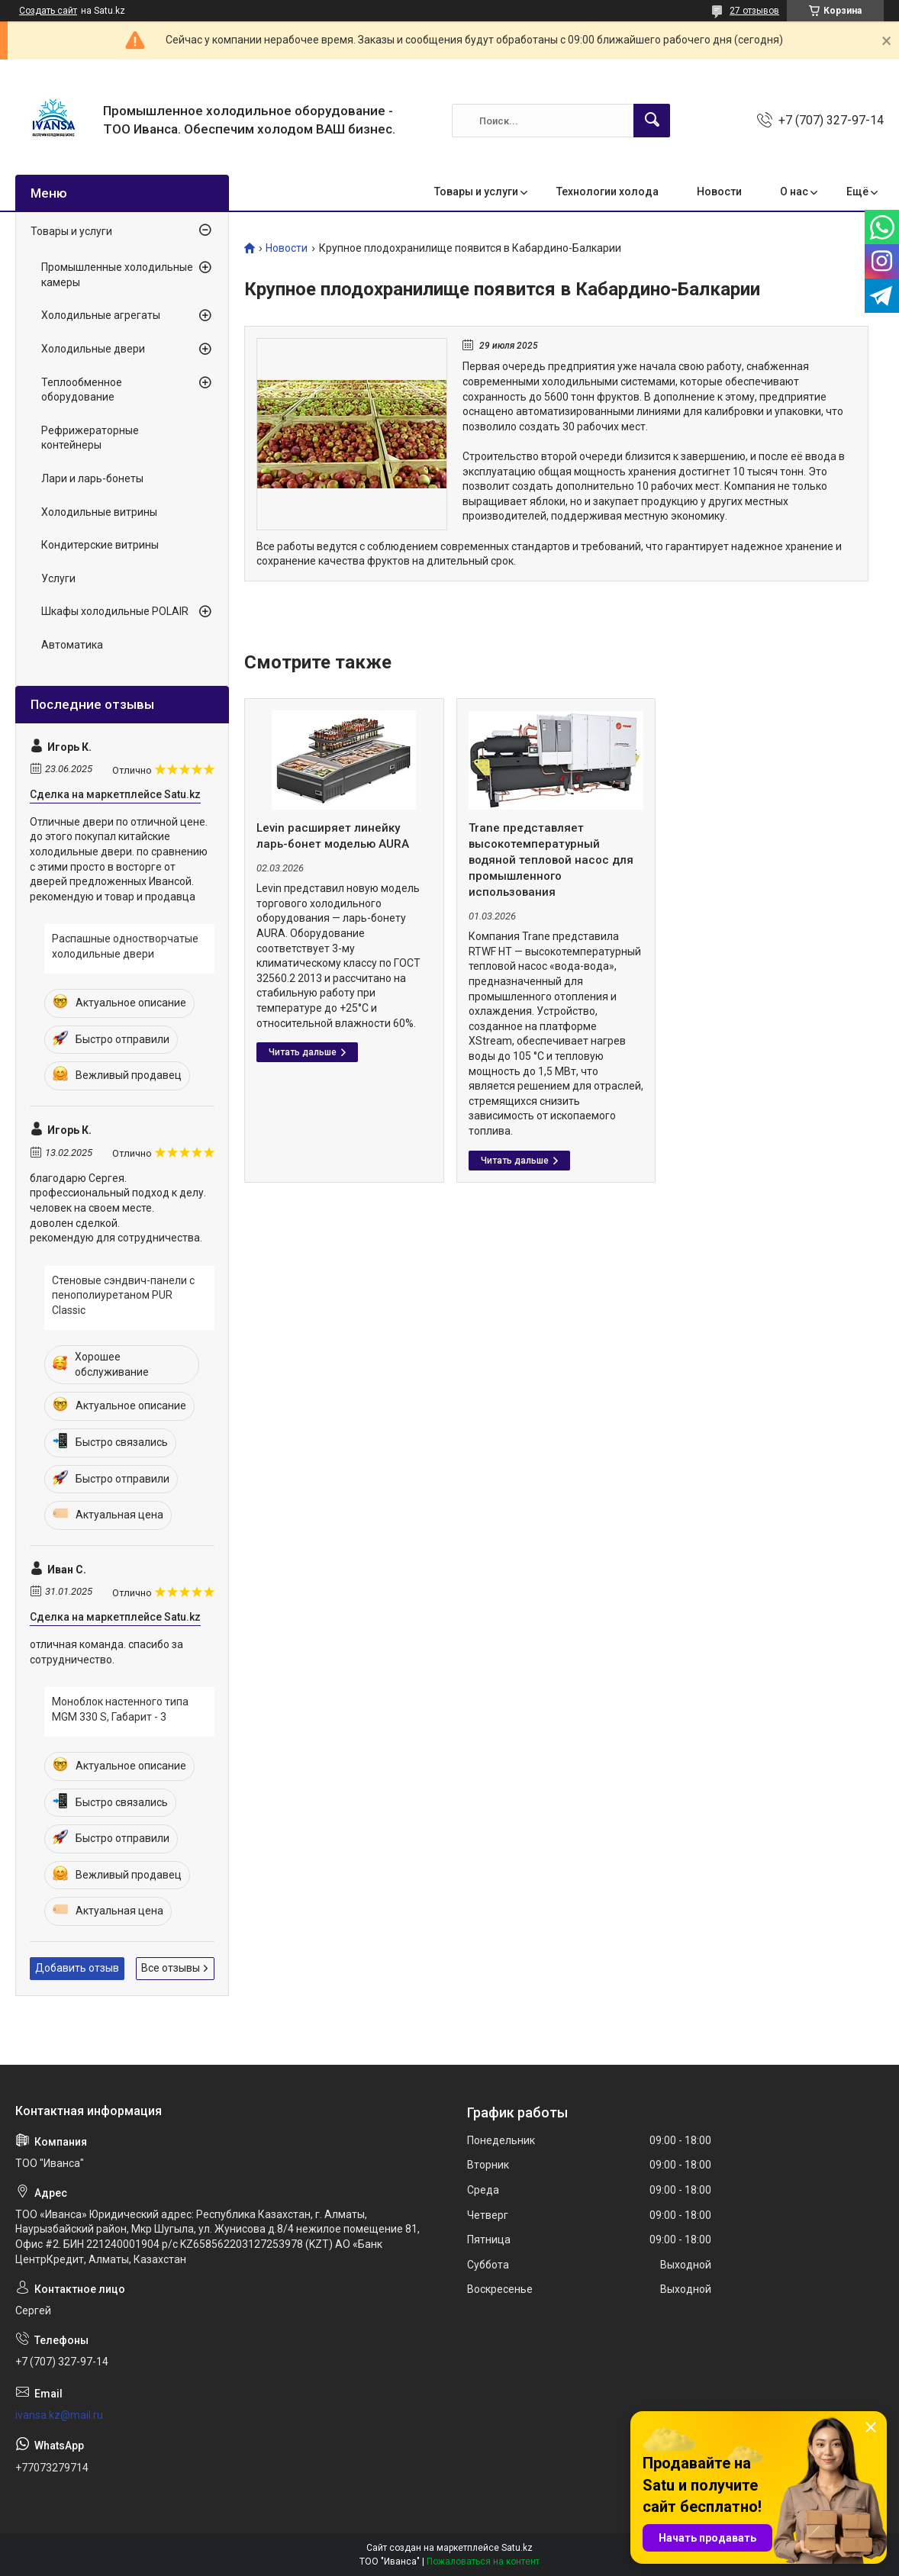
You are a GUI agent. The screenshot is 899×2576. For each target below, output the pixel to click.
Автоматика (72, 645)
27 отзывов (754, 10)
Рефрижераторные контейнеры (90, 438)
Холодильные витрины (99, 512)
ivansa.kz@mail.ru (59, 2415)
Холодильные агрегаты (100, 315)
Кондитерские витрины (100, 545)
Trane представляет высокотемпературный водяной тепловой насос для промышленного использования (551, 860)
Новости (719, 191)
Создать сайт (48, 10)
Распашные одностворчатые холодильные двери (125, 946)
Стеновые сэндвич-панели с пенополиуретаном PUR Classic (123, 1295)
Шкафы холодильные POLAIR (114, 611)
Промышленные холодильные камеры (117, 274)
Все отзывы (170, 1968)
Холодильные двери (93, 349)
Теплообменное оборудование (81, 390)
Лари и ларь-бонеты (92, 478)
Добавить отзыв (77, 1968)
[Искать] (651, 120)
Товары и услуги (476, 191)
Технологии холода (607, 191)
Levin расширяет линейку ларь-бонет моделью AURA (332, 836)
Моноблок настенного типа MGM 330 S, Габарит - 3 (120, 1709)
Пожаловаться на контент (483, 2561)
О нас (794, 191)
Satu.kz (517, 2547)
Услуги (58, 578)
